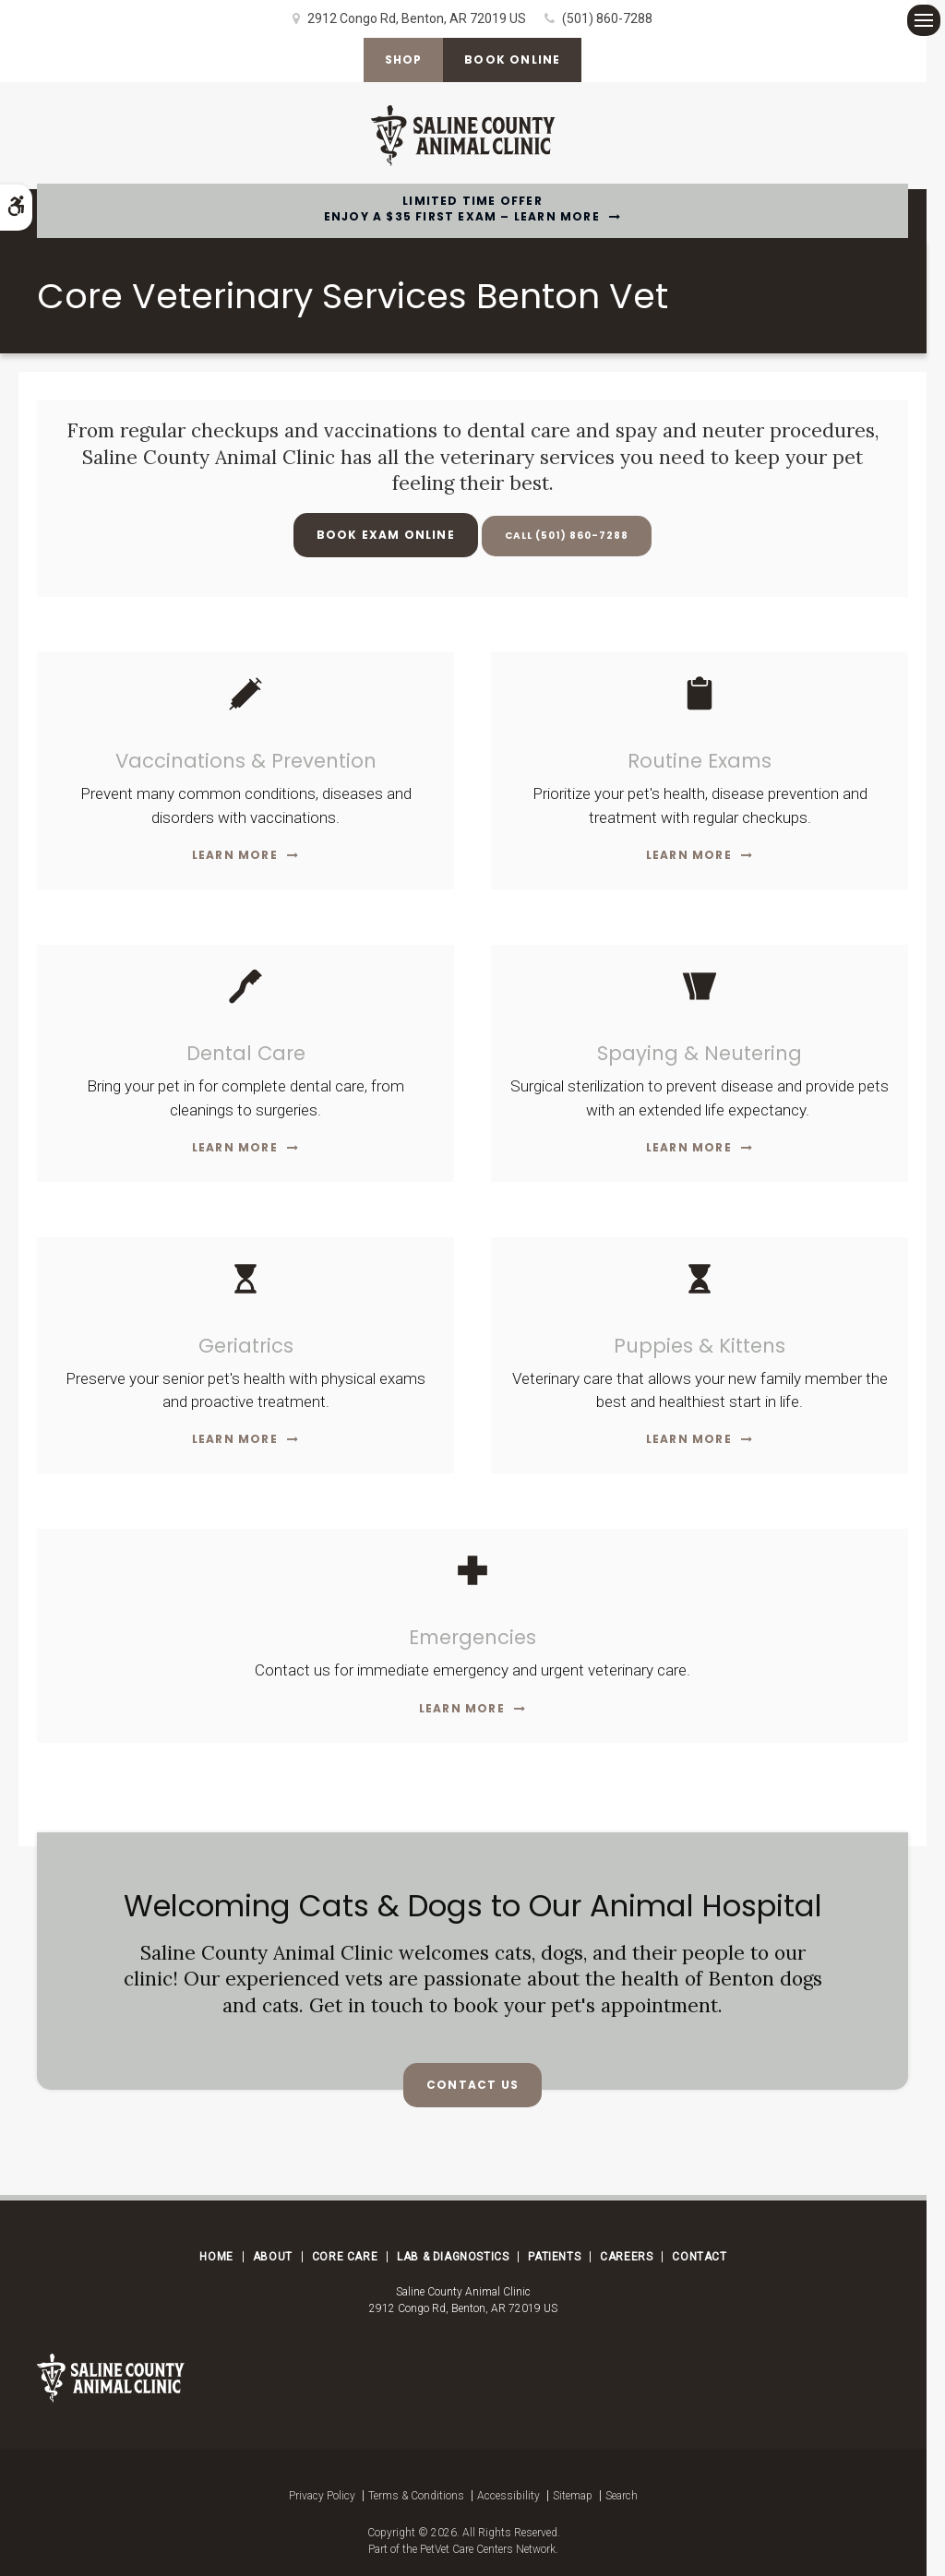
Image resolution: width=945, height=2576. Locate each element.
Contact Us (472, 2085)
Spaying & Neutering (700, 1053)
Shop (401, 59)
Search (621, 2495)
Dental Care (245, 1053)
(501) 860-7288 (607, 18)
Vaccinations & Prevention (245, 760)
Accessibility (508, 2495)
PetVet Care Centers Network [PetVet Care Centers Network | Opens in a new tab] (488, 2549)
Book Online (514, 59)
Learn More (235, 855)
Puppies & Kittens (699, 1345)
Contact (699, 2256)
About (273, 2256)
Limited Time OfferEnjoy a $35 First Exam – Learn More (462, 209)
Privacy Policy (322, 2495)
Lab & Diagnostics (452, 2256)
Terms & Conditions (416, 2495)
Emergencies (472, 1637)
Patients (554, 2256)
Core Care (344, 2256)
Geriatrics (245, 1345)
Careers (626, 2256)
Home (216, 2256)
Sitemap (572, 2495)
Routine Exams (700, 760)
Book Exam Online (374, 535)
